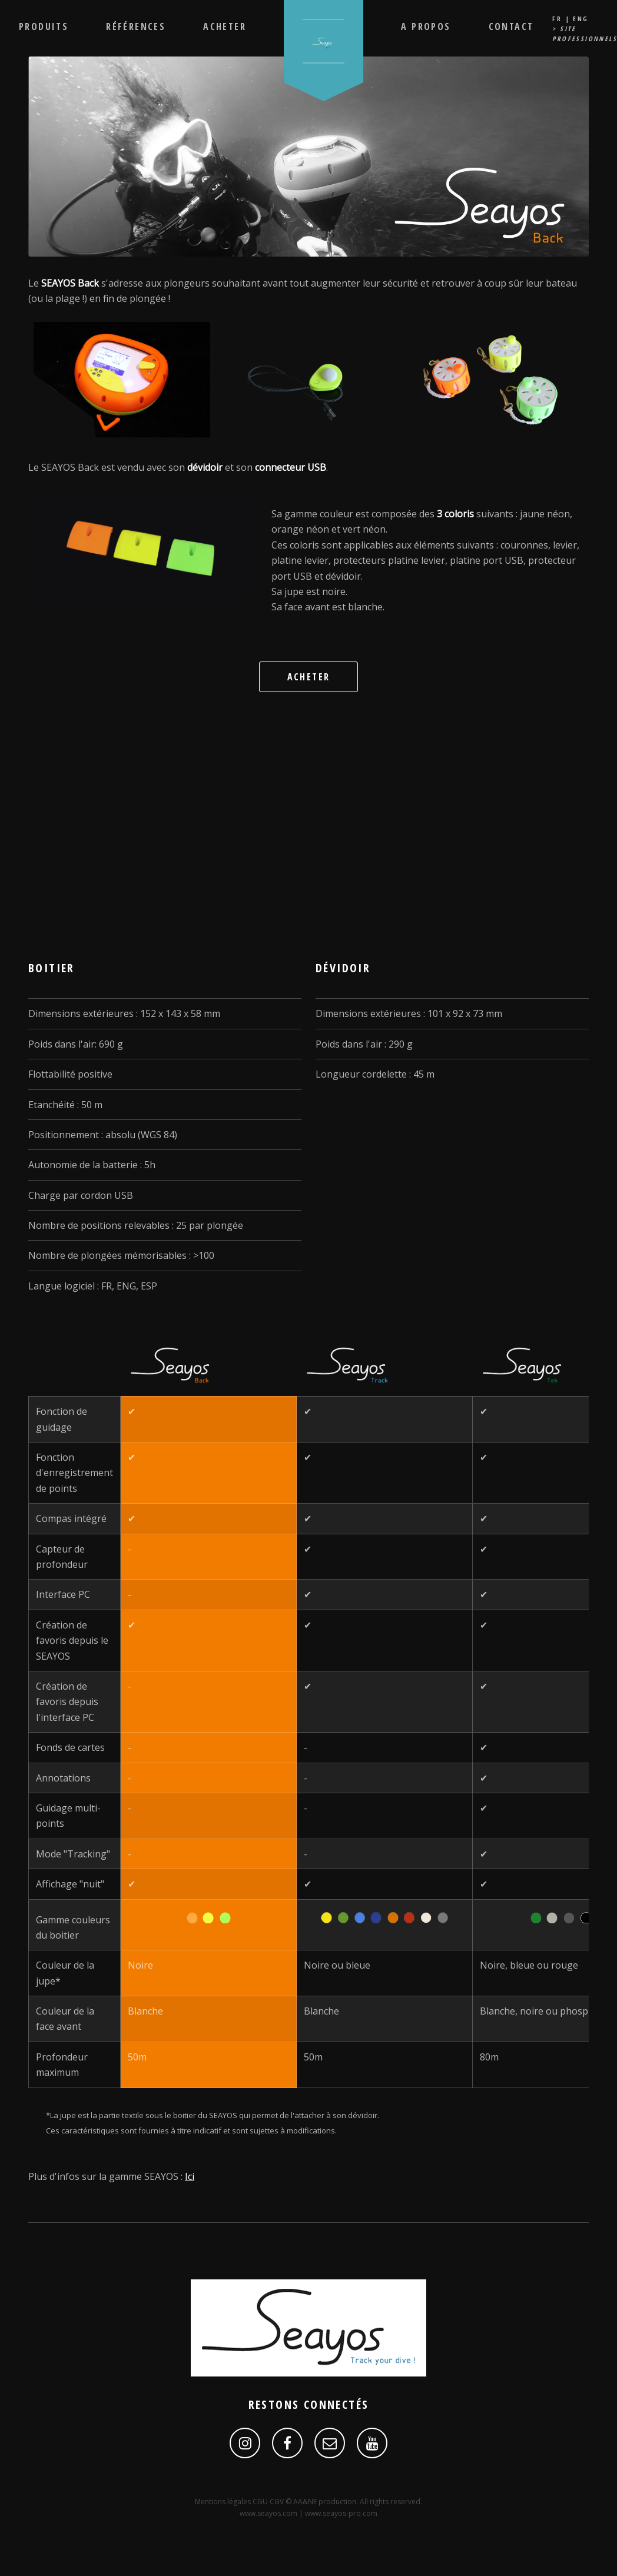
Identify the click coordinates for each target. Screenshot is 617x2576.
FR (557, 18)
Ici (189, 2176)
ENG (580, 18)
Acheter (224, 26)
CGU (261, 2502)
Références (135, 26)
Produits (43, 26)
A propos (425, 26)
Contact (511, 26)
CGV (278, 2502)
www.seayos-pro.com (341, 2513)
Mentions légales (224, 2502)
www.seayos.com (268, 2513)
